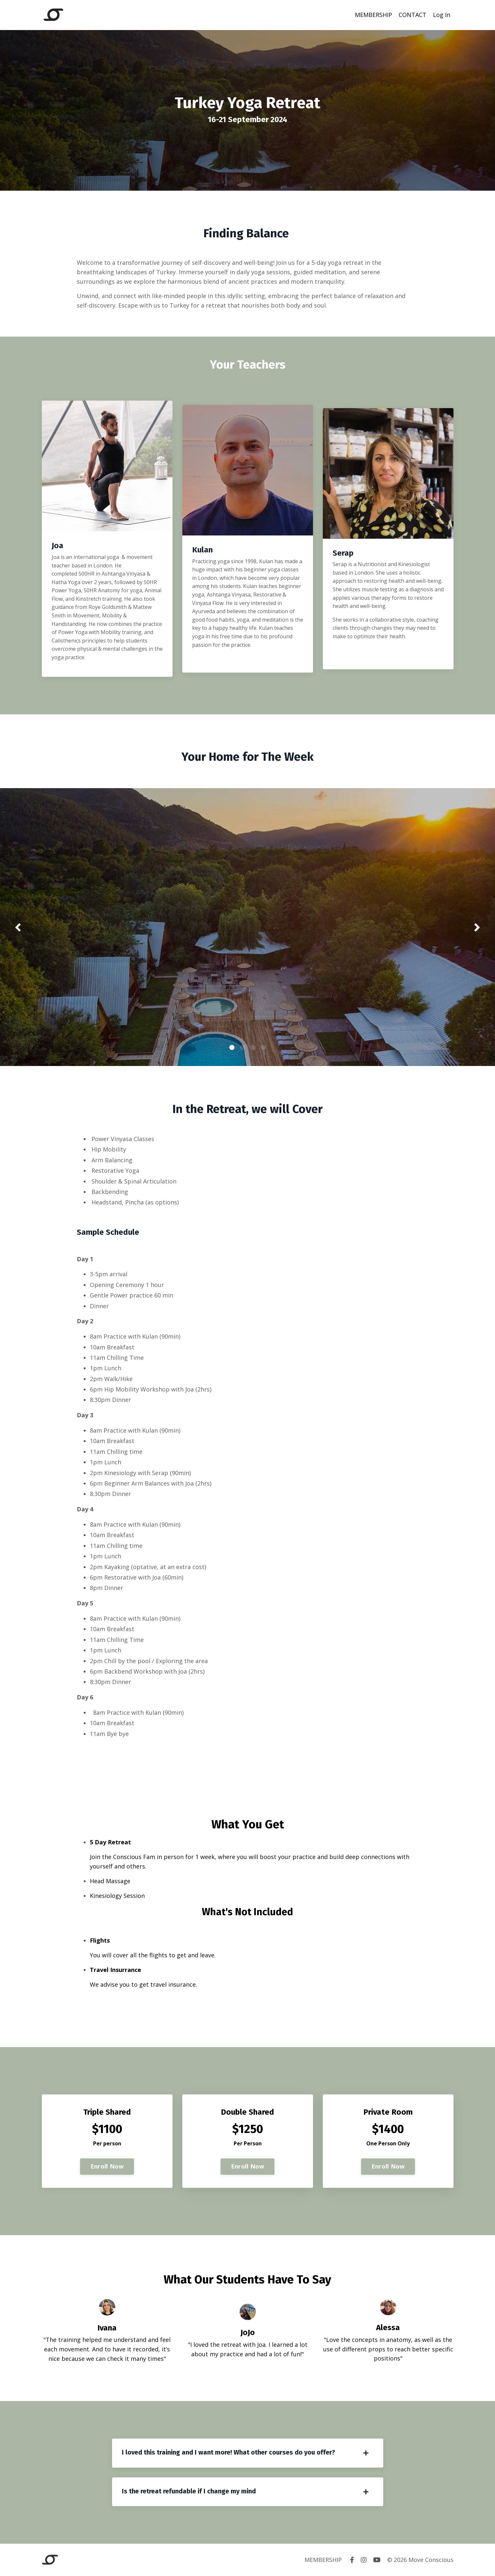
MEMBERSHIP (373, 15)
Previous (18, 927)
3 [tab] (253, 1047)
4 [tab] (263, 1047)
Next (477, 927)
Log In (441, 15)
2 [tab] (242, 1047)
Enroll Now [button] (107, 2166)
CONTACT (412, 15)
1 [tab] (232, 1047)
